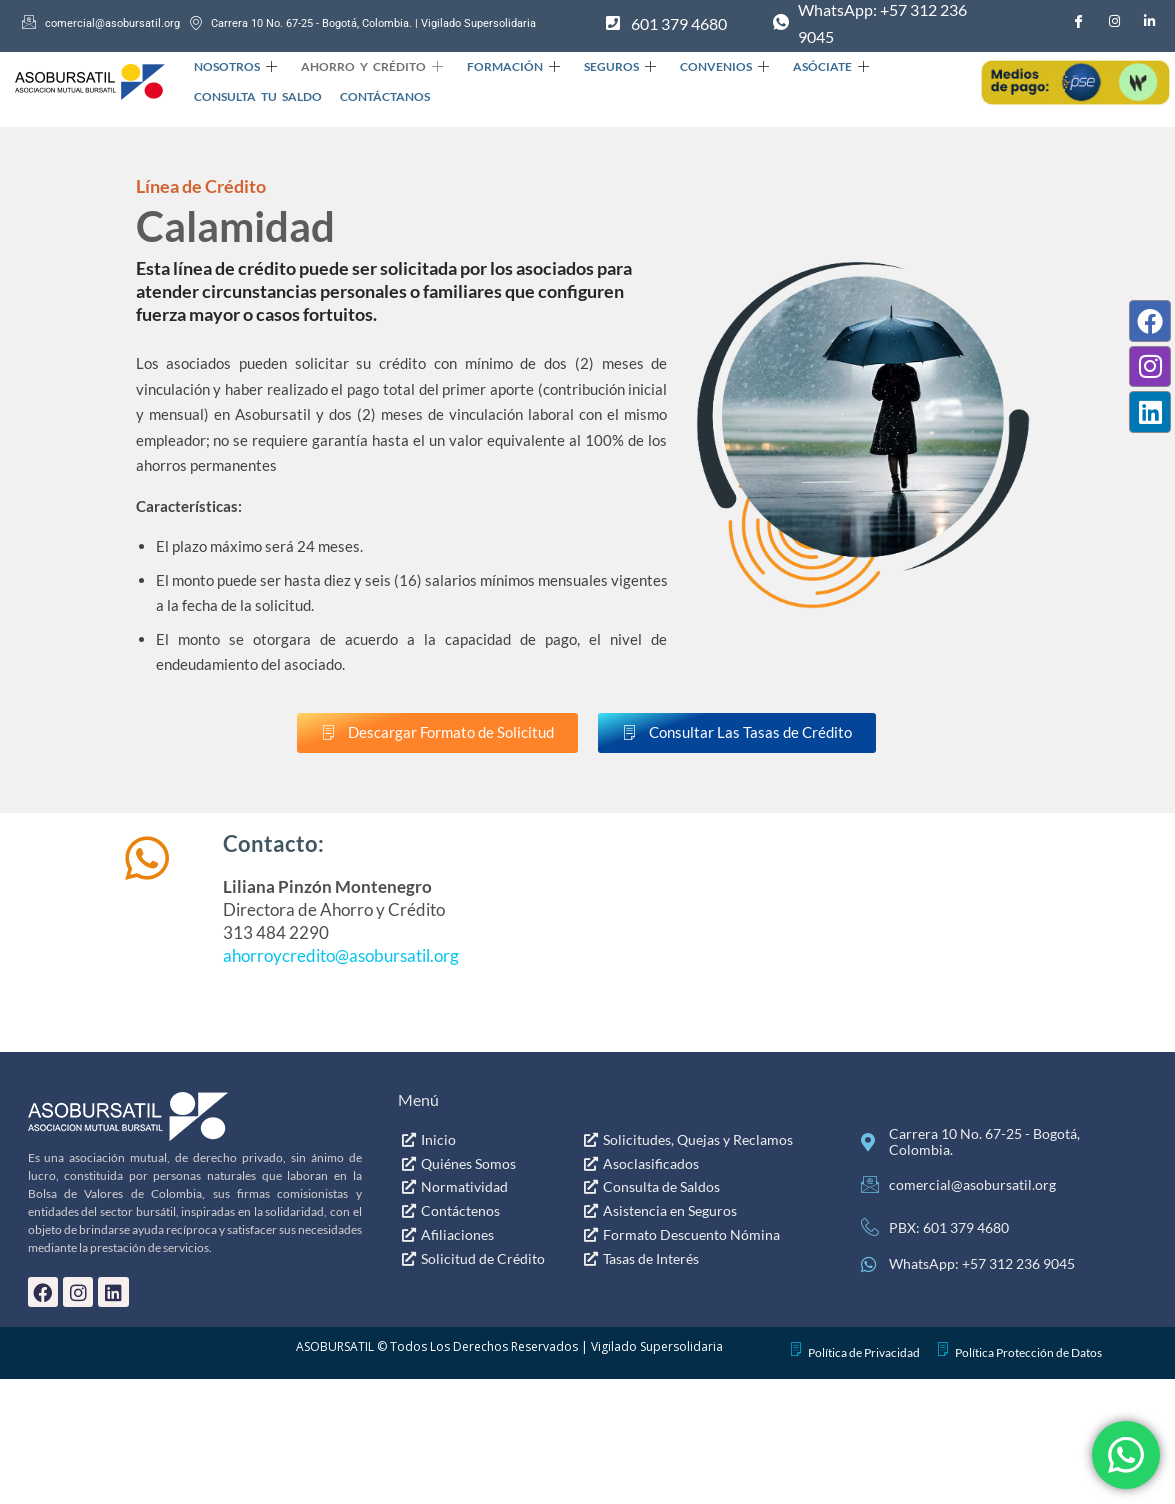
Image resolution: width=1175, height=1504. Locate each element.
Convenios (703, 67)
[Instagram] (1114, 21)
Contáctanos (379, 96)
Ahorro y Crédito (366, 67)
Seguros (604, 67)
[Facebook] (1078, 21)
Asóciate (805, 67)
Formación (502, 67)
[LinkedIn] (1149, 21)
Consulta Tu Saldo (257, 96)
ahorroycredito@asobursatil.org (341, 955)
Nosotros (234, 67)
